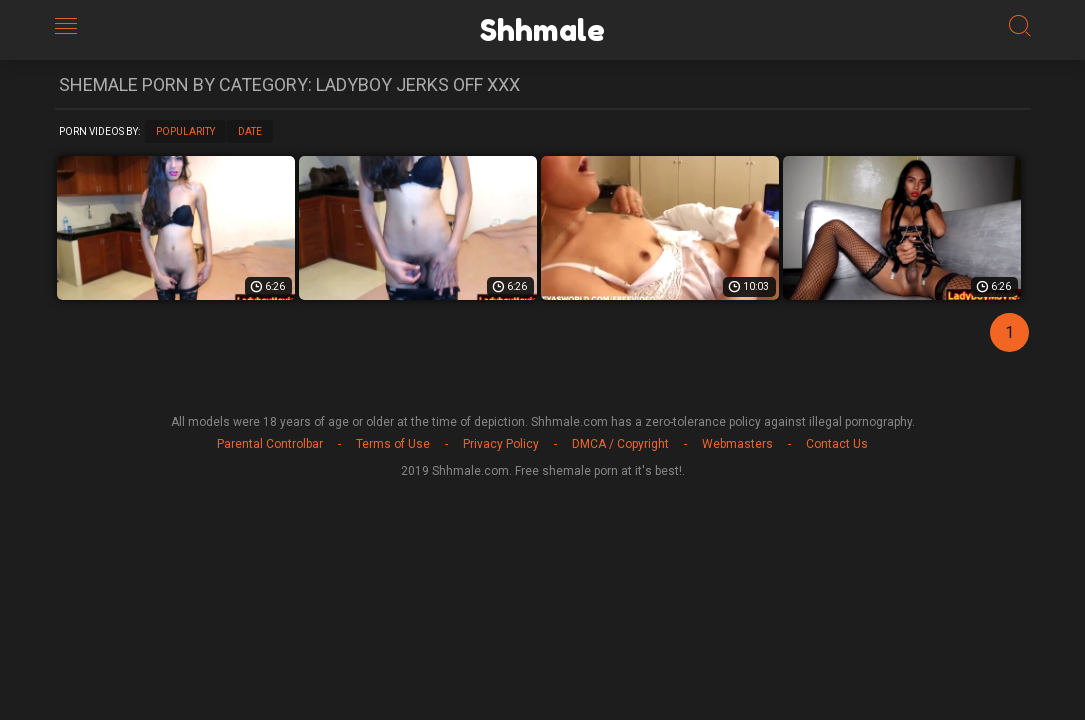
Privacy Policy (501, 444)
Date (250, 131)
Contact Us (837, 444)
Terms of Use (393, 444)
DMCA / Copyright (620, 444)
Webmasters (737, 444)
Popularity (185, 131)
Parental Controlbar (270, 444)
